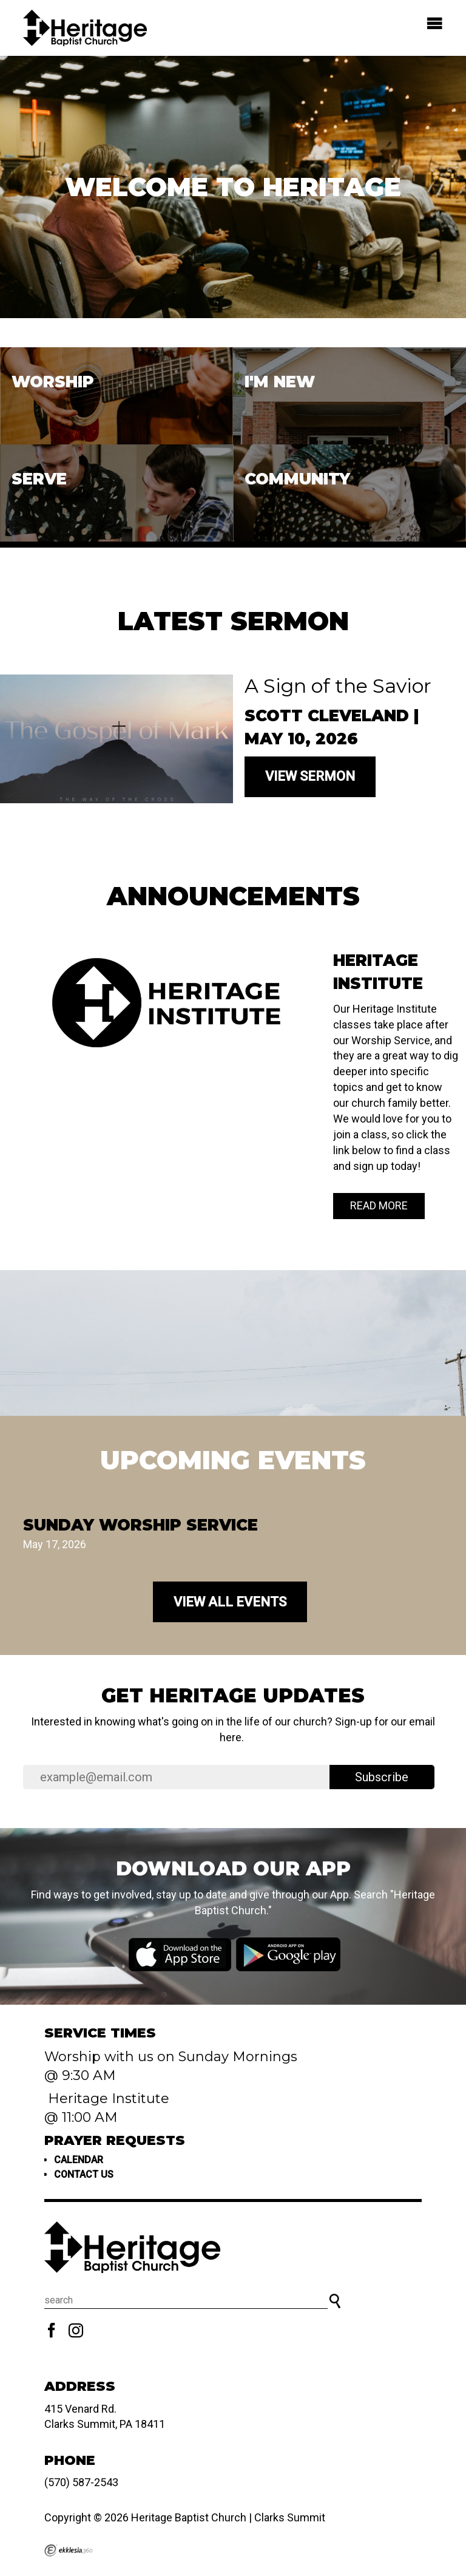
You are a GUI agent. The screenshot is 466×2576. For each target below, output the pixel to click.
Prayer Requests (114, 2140)
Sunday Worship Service (140, 1525)
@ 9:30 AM (82, 2075)
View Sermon (310, 776)
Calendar (78, 2160)
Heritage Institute (106, 2098)
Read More (379, 1205)
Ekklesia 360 (68, 2550)
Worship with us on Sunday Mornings (170, 2056)
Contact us (83, 2174)
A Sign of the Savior (338, 686)
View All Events (230, 1601)
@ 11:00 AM (82, 2117)
